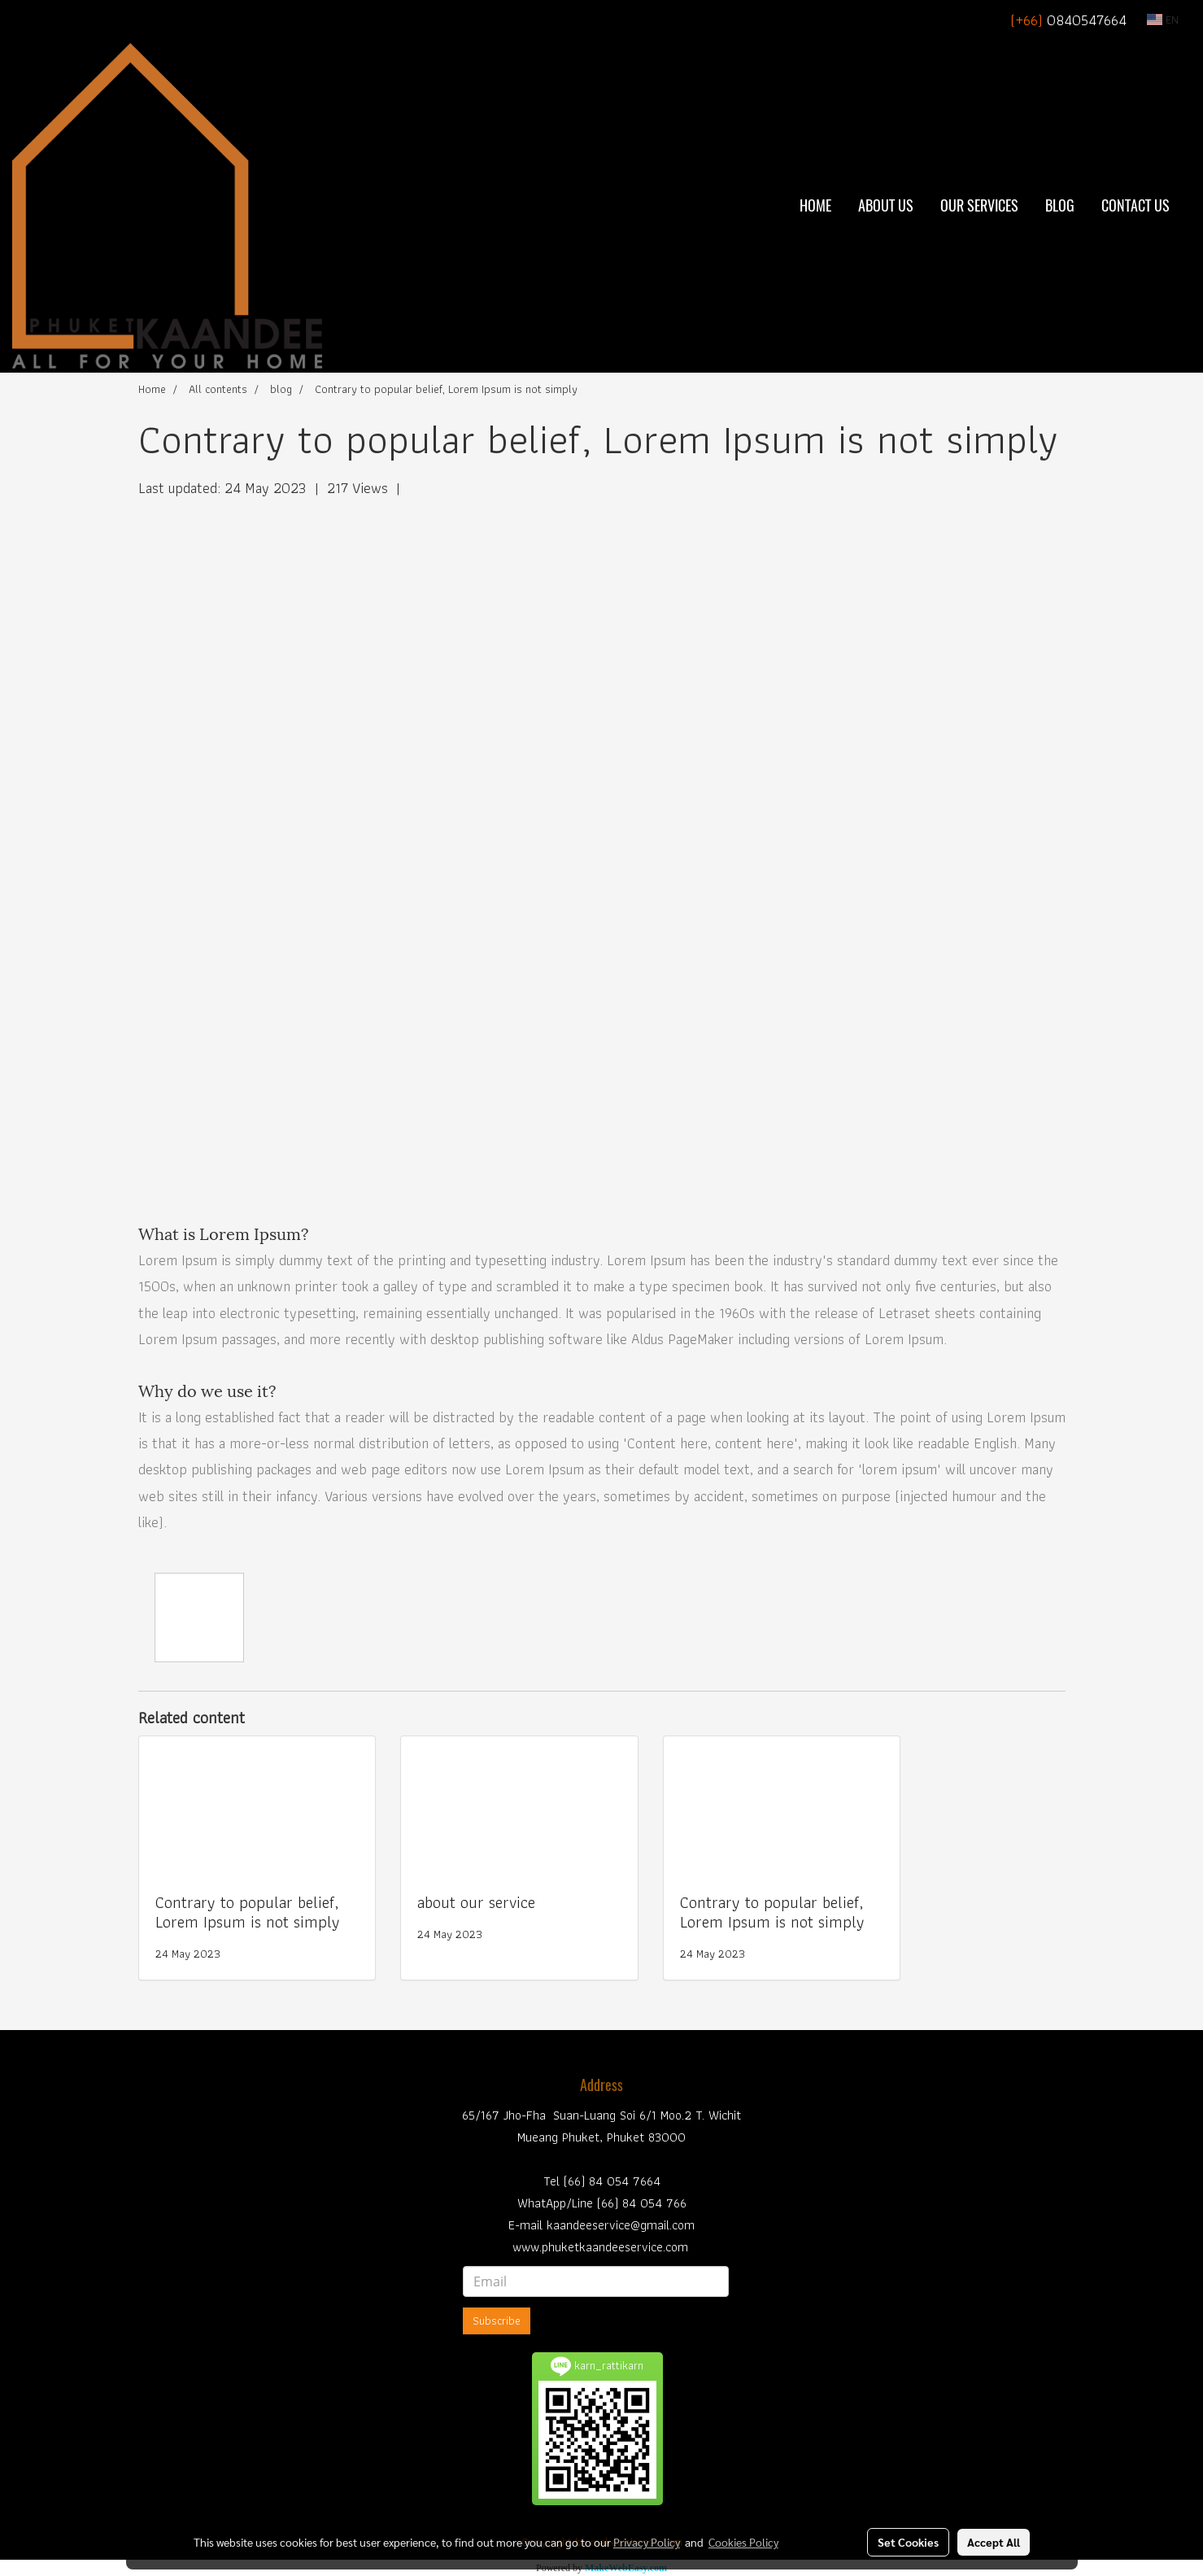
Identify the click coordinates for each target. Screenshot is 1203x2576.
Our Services (979, 205)
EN (1163, 19)
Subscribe (497, 2320)
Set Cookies (908, 2542)
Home (815, 205)
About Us (885, 205)
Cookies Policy (743, 2542)
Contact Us (1135, 205)
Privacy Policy (646, 2542)
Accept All (993, 2542)
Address (601, 2085)
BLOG (1059, 205)
